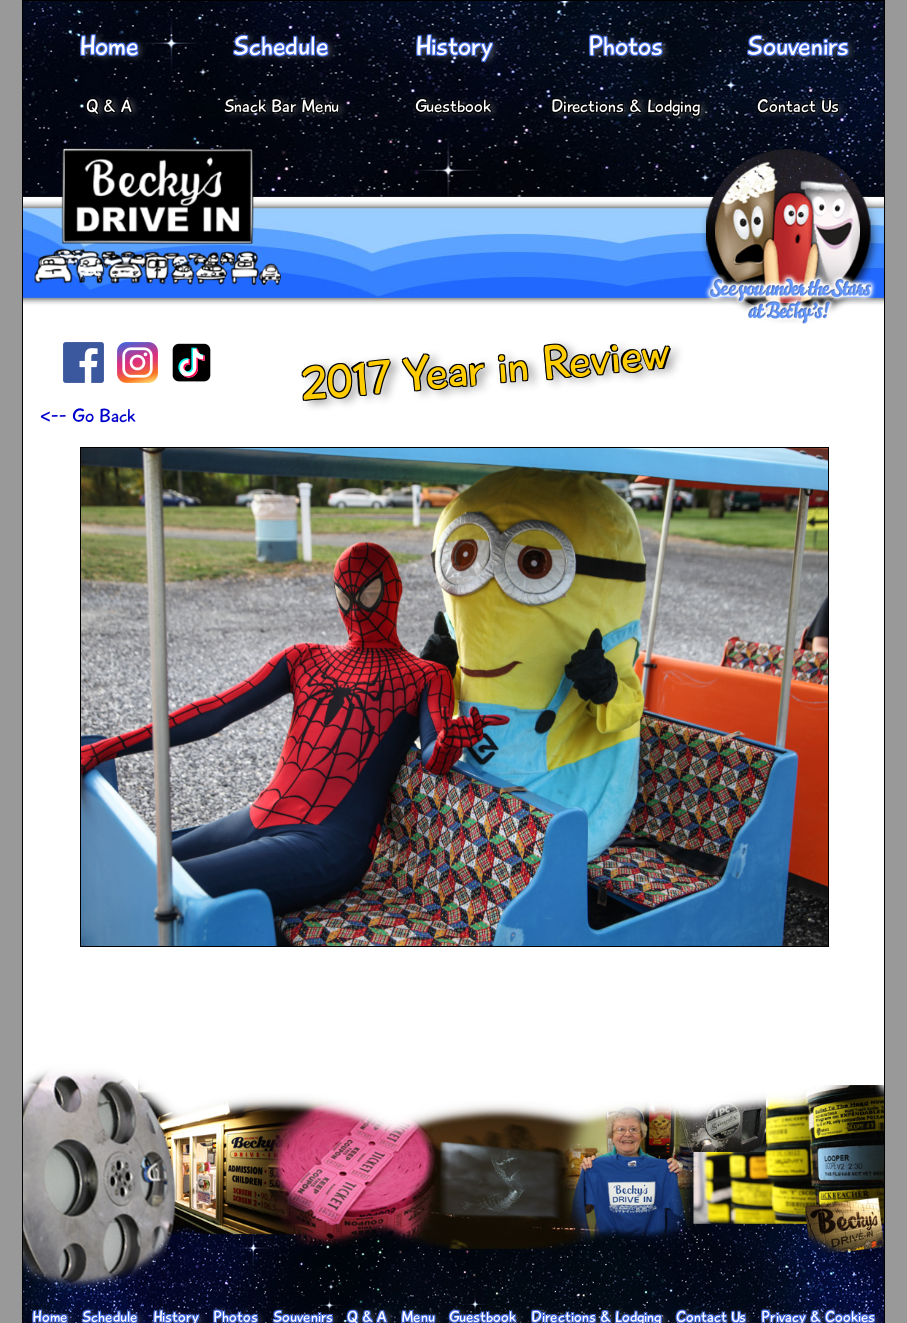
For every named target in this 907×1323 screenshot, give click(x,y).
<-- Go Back (88, 416)
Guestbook (453, 106)
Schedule (281, 46)
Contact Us (798, 106)
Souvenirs (798, 46)
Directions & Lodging (626, 106)
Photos (625, 46)
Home (109, 46)
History (453, 46)
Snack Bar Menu (281, 106)
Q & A (109, 106)
